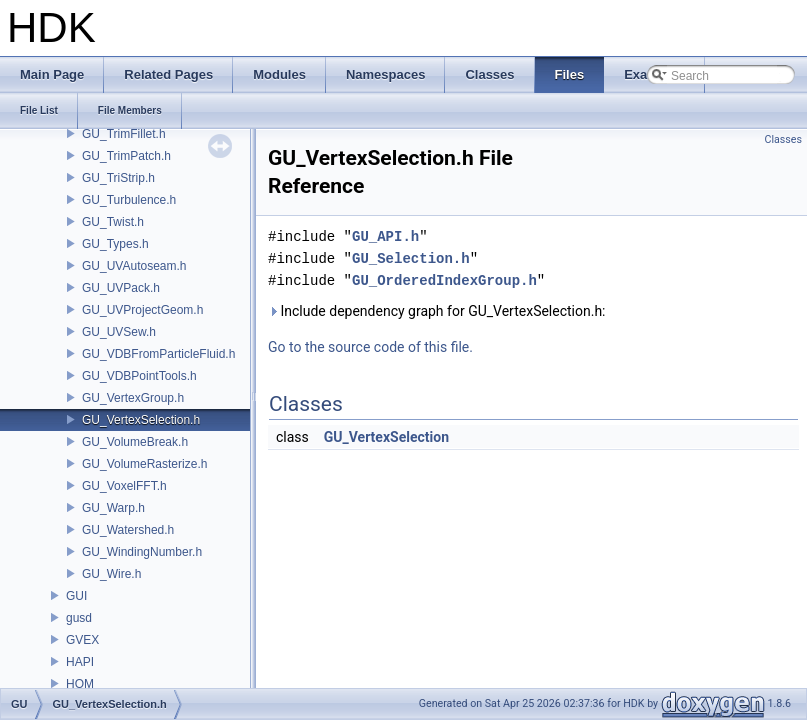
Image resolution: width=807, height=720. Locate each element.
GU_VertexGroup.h (133, 398)
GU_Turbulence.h (129, 200)
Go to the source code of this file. (370, 347)
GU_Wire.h (111, 574)
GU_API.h (385, 236)
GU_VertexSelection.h (141, 420)
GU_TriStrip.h (118, 178)
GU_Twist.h (113, 222)
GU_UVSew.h (119, 332)
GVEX (82, 640)
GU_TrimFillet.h (124, 134)
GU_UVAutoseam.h (134, 266)
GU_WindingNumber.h (142, 552)
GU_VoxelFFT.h (124, 486)
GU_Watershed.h (128, 530)
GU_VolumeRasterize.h (144, 464)
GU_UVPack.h (121, 288)
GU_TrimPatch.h (126, 156)
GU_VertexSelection (386, 437)
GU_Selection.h (411, 258)
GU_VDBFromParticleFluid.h (158, 354)
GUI (76, 596)
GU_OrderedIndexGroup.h (444, 280)
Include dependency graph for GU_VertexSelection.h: (437, 311)
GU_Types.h (115, 244)
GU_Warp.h (113, 508)
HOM (80, 684)
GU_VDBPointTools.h (139, 376)
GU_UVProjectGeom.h (142, 310)
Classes (783, 139)
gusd (79, 618)
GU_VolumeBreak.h (135, 442)
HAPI (80, 662)
